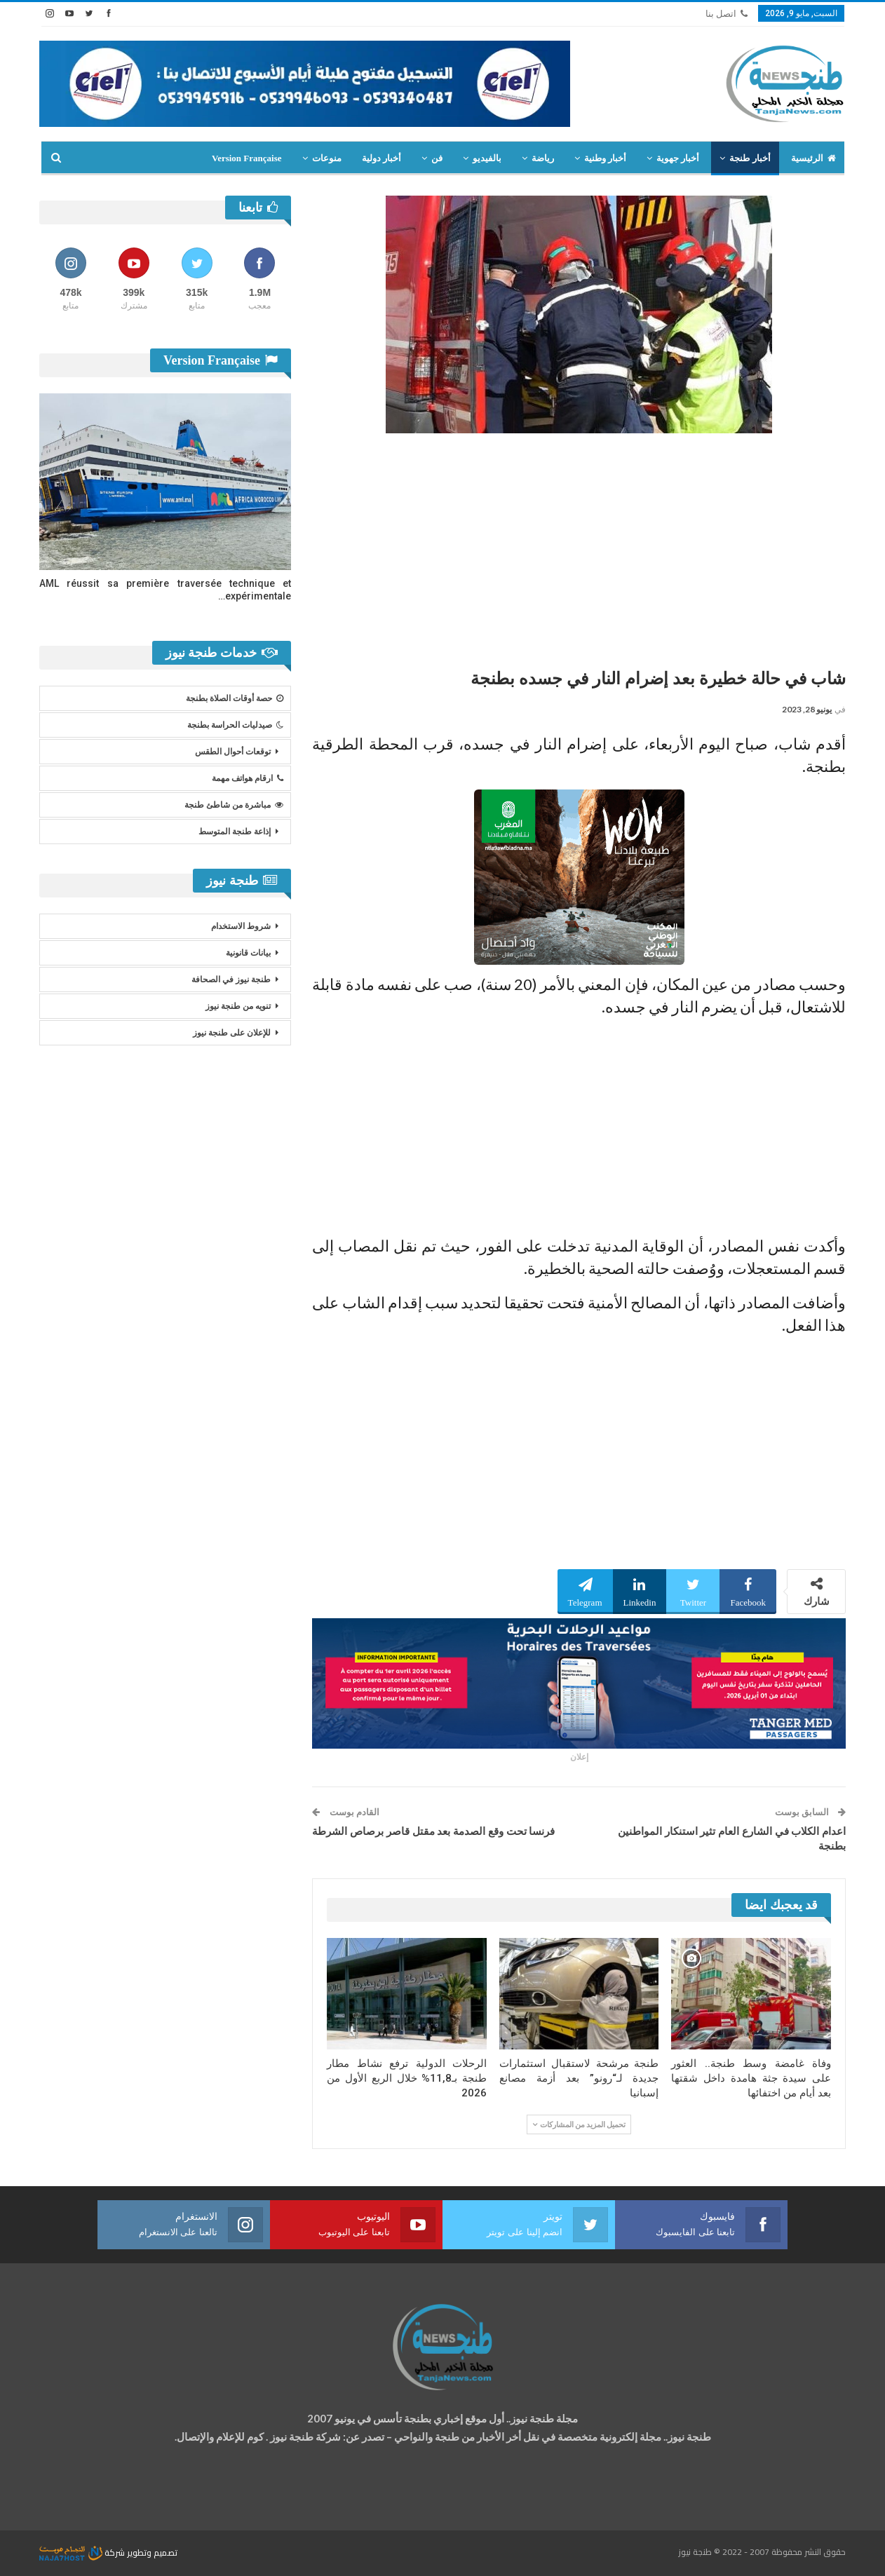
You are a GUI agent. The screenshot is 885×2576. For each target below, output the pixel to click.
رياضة (543, 158)
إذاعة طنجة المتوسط (234, 831)
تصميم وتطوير (152, 2552)
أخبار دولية (381, 158)
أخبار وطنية (605, 158)
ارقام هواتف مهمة (247, 778)
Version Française (247, 158)
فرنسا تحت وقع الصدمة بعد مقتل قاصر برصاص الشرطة (433, 1831)
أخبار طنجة (749, 158)
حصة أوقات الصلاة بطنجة (234, 698)
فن (437, 158)
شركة (83, 2552)
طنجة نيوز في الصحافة (231, 979)
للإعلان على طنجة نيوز (232, 1033)
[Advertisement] (579, 545)
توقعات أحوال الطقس (233, 752)
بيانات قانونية (248, 953)
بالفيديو (487, 158)
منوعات (327, 158)
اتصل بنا (726, 13)
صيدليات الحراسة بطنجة (235, 725)
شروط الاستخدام (241, 926)
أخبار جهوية (677, 158)
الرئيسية (813, 158)
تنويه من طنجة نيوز (238, 1006)
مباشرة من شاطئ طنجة (233, 805)
